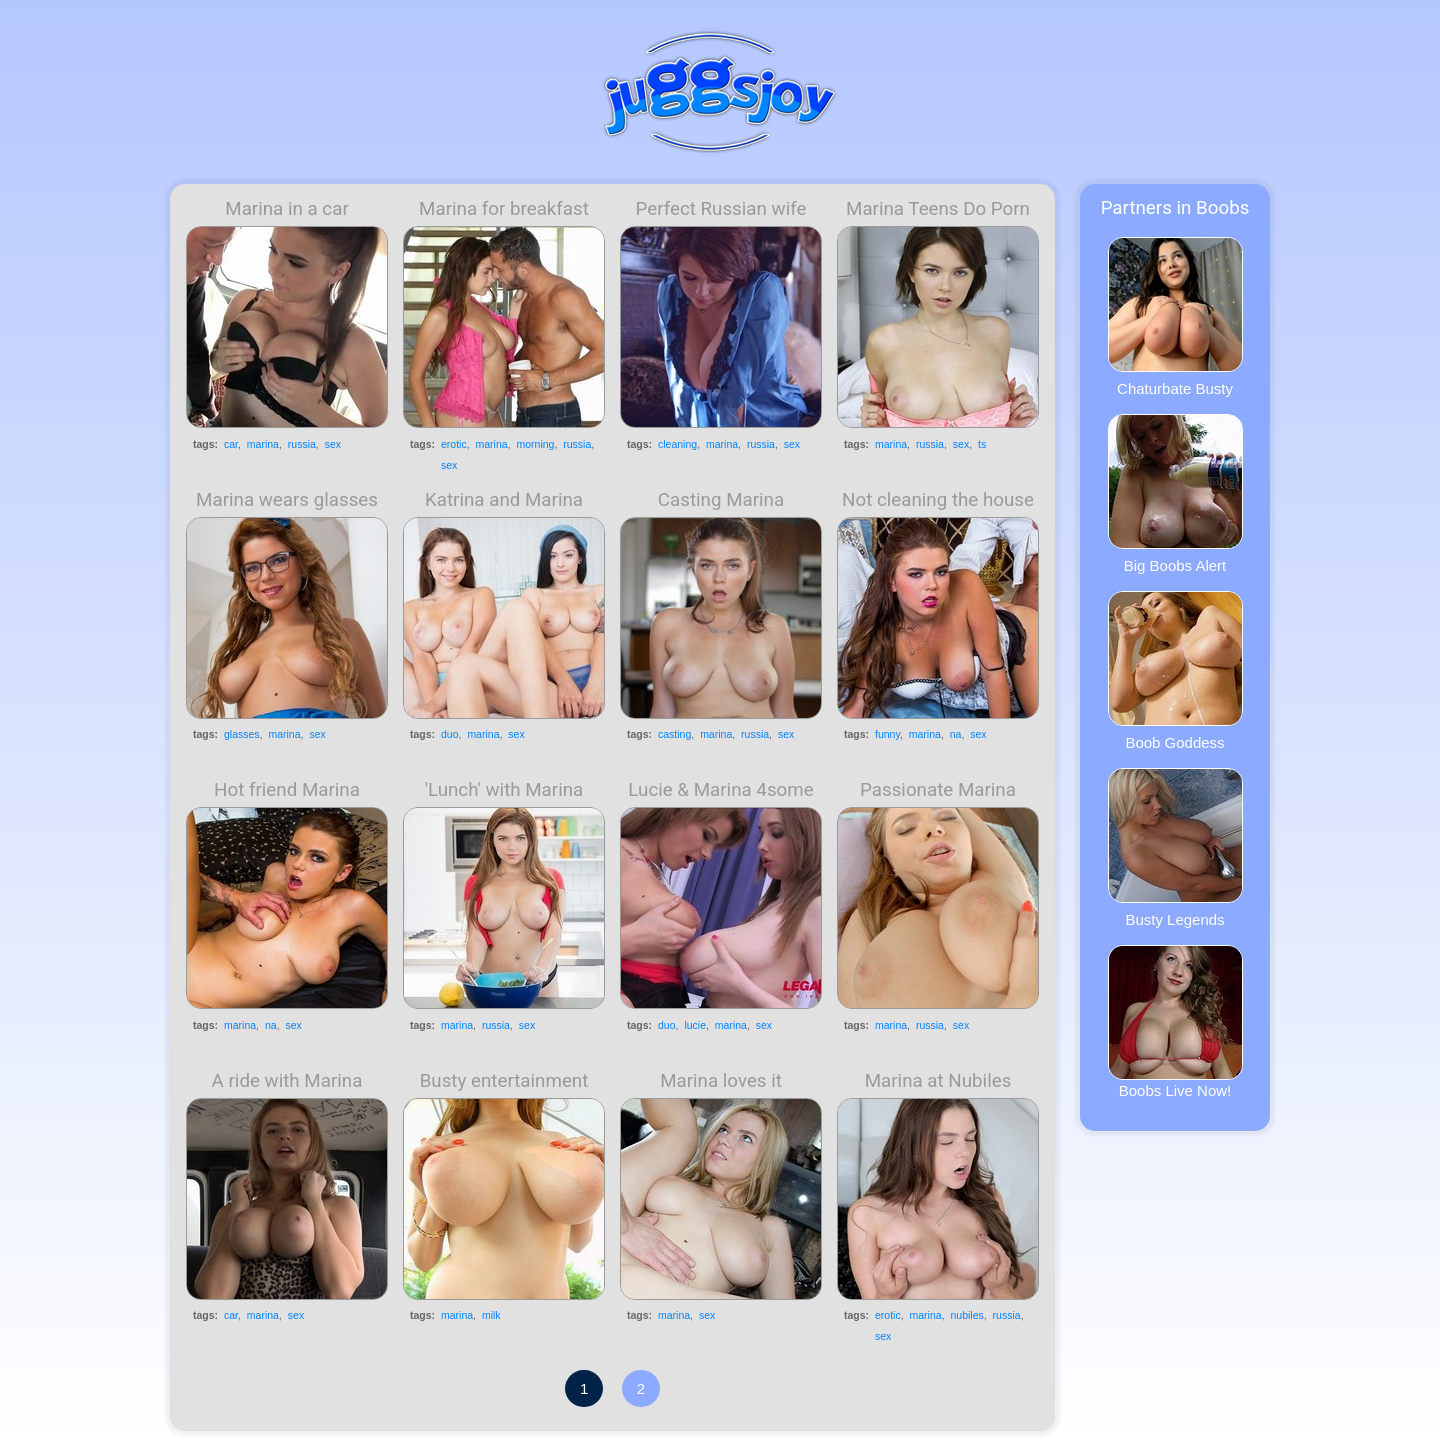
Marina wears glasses (287, 500)
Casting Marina (721, 500)
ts (982, 444)
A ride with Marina (287, 1081)
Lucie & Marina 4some (720, 790)
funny (887, 734)
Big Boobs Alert (1175, 494)
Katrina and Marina (504, 500)
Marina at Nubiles (938, 1081)
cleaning (677, 444)
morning (535, 444)
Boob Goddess (1175, 671)
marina (263, 444)
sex (333, 444)
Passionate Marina (938, 790)
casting (674, 734)
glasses (242, 734)
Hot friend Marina (287, 790)
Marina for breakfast (504, 209)
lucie (695, 1025)
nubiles (966, 1315)
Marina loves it (721, 1081)
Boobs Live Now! (1175, 1022)
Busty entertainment (504, 1081)
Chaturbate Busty (1175, 317)
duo (450, 734)
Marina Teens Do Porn (938, 209)
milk (491, 1315)
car (231, 444)
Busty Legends (1175, 848)
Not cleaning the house (938, 500)
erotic (454, 444)
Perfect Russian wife (721, 209)
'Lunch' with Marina (504, 790)
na (956, 734)
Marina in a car (286, 209)
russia (302, 444)
